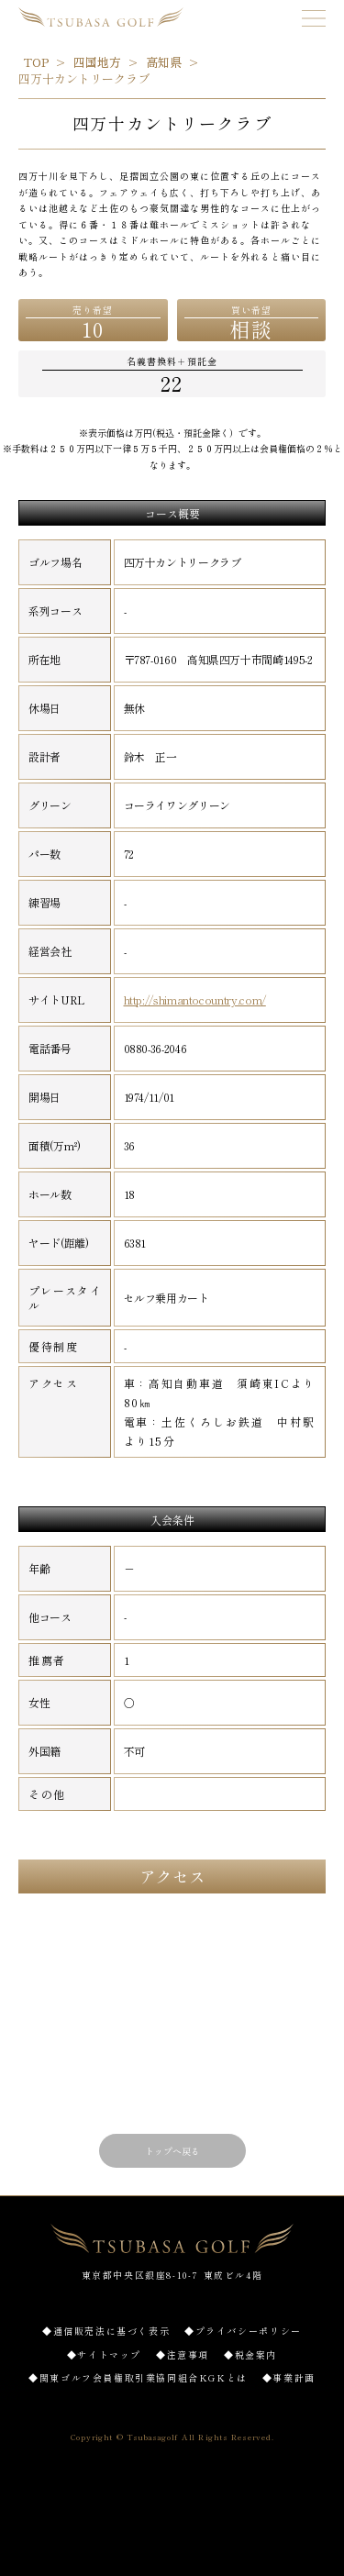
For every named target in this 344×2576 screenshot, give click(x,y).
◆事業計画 (289, 2377)
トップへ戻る (172, 2151)
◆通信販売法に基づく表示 (106, 2330)
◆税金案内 (250, 2354)
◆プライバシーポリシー (243, 2330)
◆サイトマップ (104, 2354)
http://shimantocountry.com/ (195, 1000)
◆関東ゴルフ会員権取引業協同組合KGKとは (138, 2377)
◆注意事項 (182, 2354)
